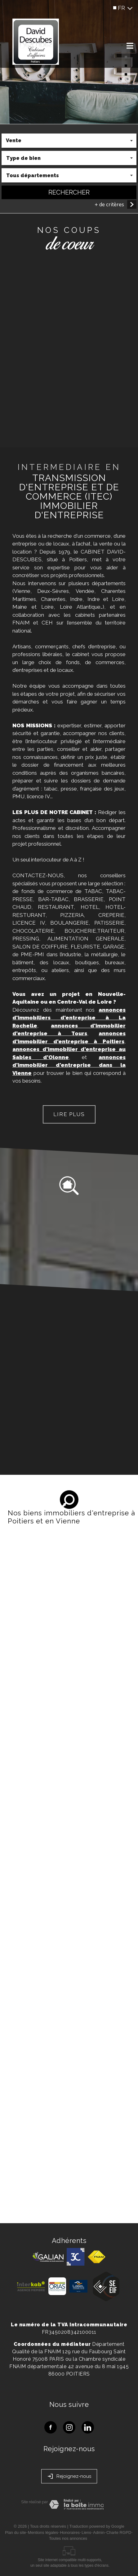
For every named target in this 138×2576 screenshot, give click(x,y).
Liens (86, 2532)
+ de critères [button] (109, 205)
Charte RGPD (118, 2532)
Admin (99, 2532)
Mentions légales (43, 2532)
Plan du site (15, 2532)
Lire (69, 1115)
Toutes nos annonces (68, 2538)
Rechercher (69, 193)
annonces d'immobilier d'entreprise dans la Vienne (69, 1065)
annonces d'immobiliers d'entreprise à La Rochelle (69, 1018)
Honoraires (70, 2532)
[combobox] (69, 141)
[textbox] (69, 159)
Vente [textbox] (13, 141)
